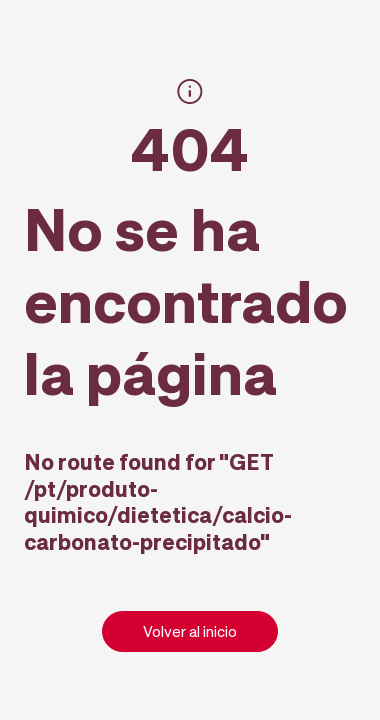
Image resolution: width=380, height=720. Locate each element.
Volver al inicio (190, 631)
